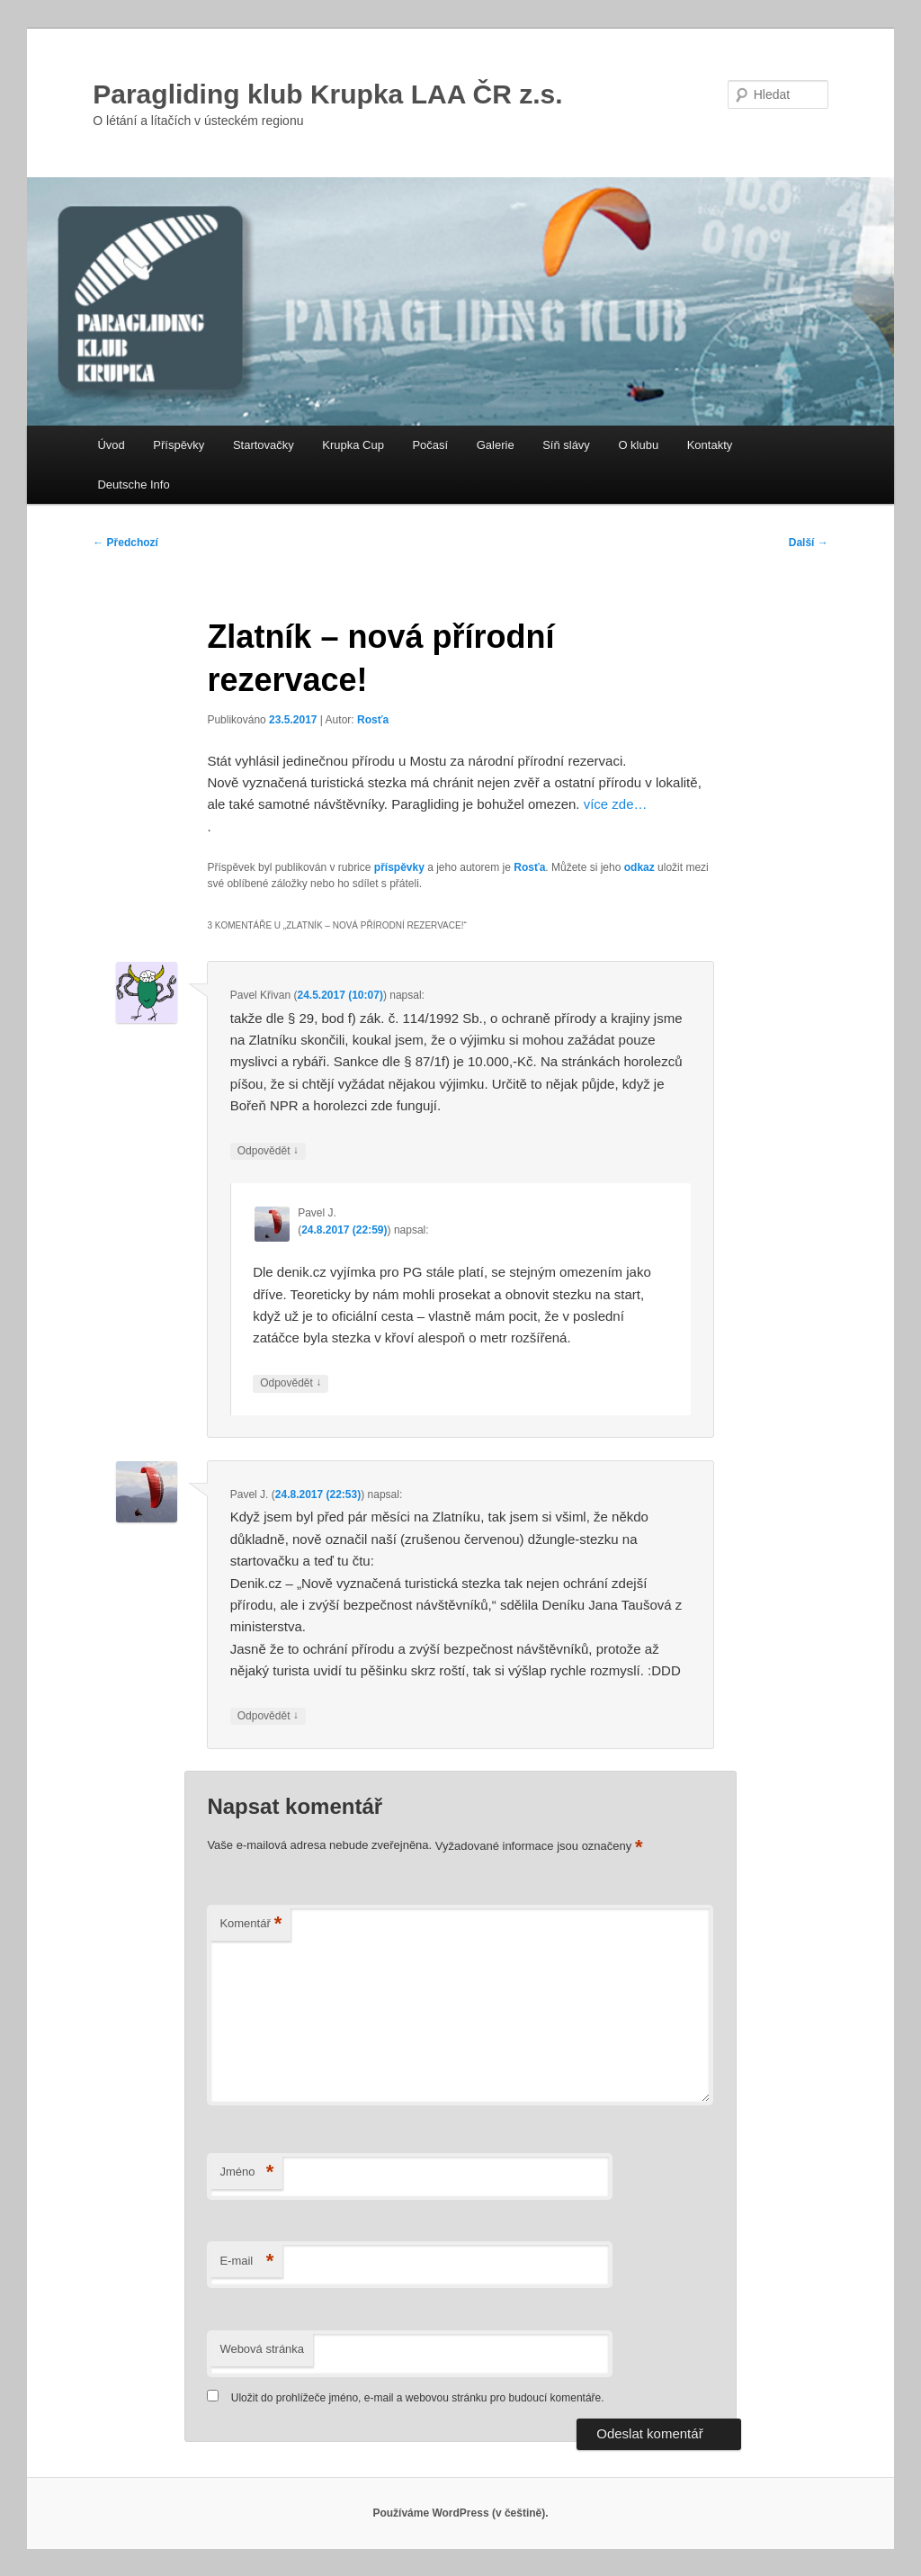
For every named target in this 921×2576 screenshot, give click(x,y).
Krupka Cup (353, 445)
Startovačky (263, 445)
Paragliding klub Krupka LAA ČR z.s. (327, 94)
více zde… (616, 804)
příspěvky (399, 867)
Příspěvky (178, 445)
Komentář (250, 1924)
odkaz (639, 867)
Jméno (246, 2172)
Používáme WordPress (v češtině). (460, 2513)
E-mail (246, 2261)
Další (808, 542)
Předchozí (125, 542)
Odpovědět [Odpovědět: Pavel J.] (290, 1383)
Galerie (495, 445)
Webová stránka (261, 2349)
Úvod (110, 445)
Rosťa (373, 720)
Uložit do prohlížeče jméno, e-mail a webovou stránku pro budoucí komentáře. (417, 2398)
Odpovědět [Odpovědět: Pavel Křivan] (268, 1151)
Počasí (430, 445)
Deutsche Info (133, 484)
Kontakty (710, 445)
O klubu (638, 445)
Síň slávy (566, 445)
